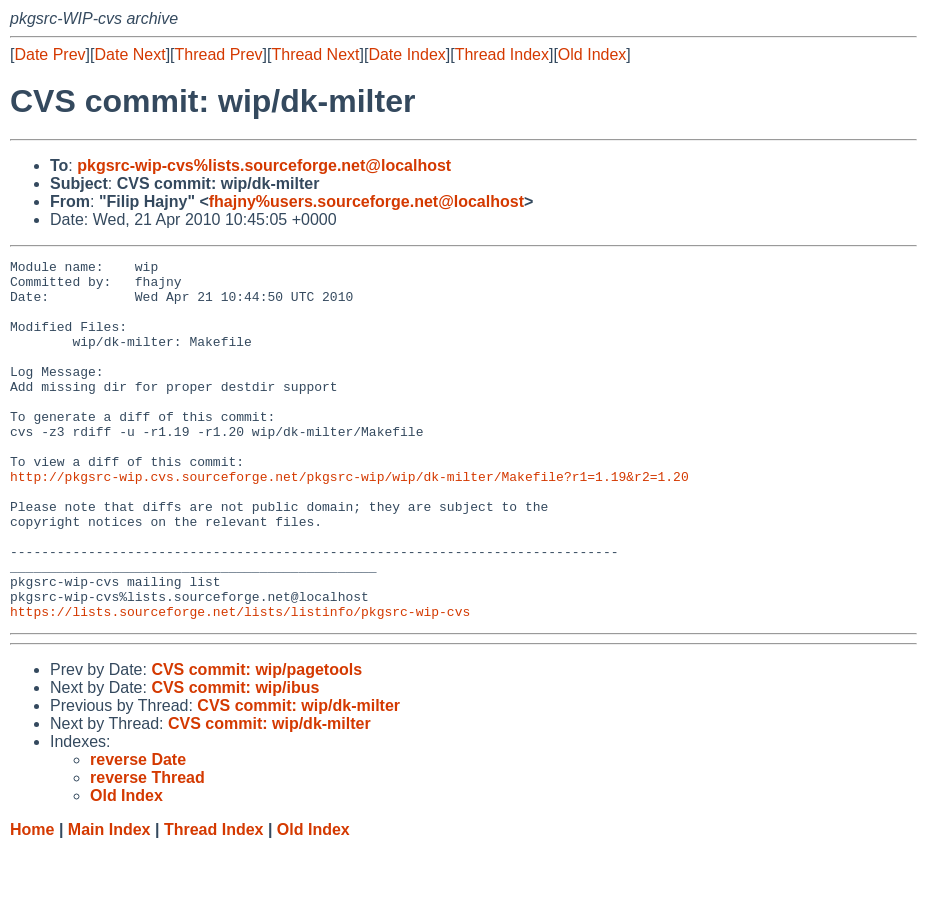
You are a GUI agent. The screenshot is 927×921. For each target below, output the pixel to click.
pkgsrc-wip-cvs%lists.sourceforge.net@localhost (264, 165)
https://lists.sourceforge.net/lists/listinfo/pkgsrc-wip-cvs (240, 683)
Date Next (129, 54)
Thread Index (502, 54)
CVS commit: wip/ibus (235, 759)
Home (32, 901)
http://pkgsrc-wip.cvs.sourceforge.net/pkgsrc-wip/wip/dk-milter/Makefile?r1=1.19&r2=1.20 (349, 521)
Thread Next (315, 54)
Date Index (406, 54)
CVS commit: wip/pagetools (256, 741)
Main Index (109, 901)
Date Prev (49, 54)
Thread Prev (219, 54)
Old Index (592, 54)
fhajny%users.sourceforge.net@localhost (366, 201)
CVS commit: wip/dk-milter (298, 777)
